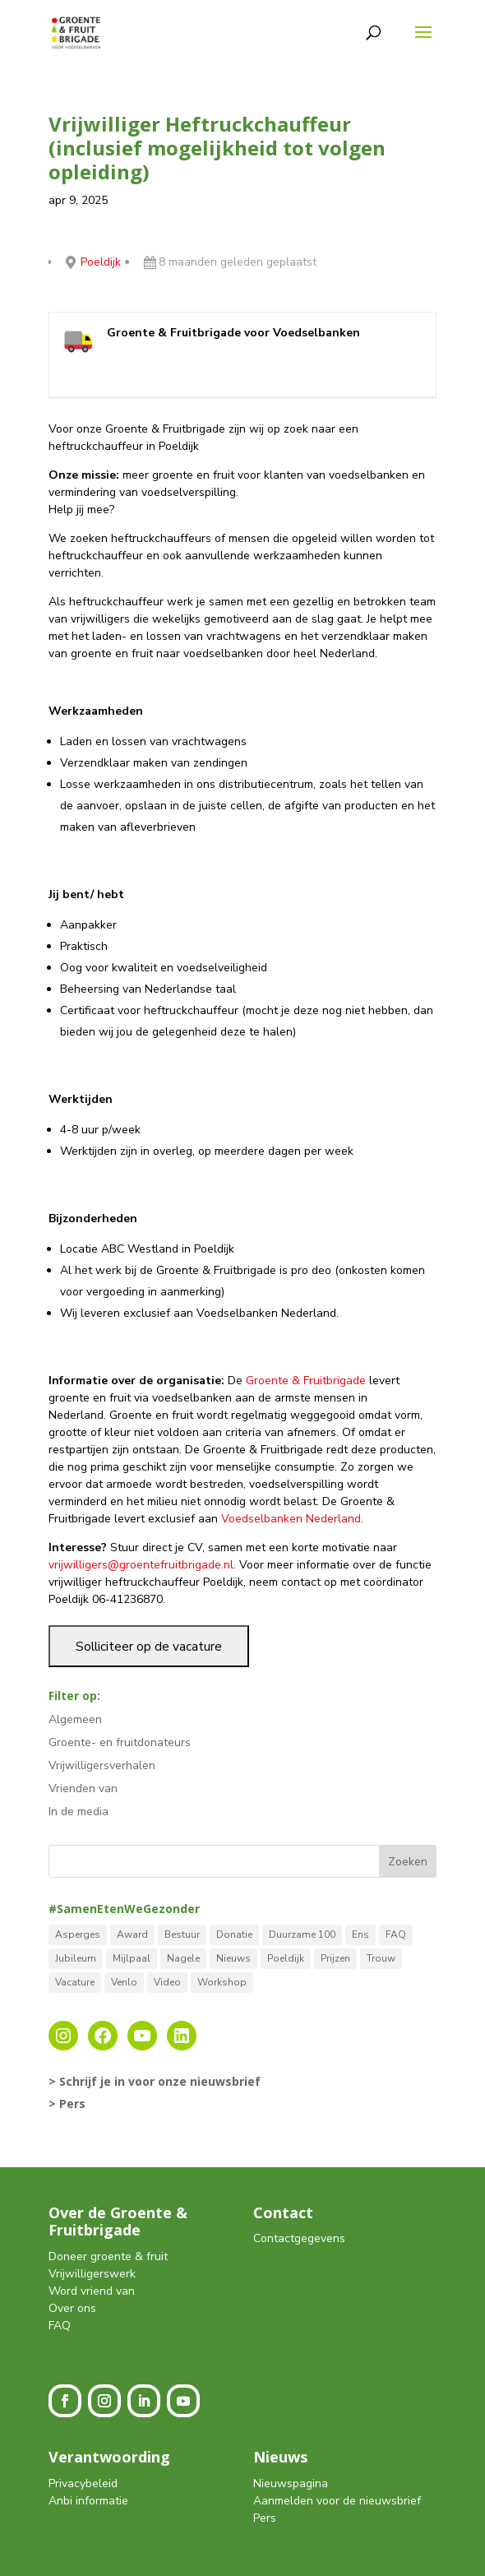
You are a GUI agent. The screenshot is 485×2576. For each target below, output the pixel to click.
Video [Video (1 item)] (167, 1982)
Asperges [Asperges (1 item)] (77, 1934)
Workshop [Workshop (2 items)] (222, 1982)
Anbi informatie (88, 2501)
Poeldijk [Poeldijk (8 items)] (285, 1958)
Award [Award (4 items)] (132, 1934)
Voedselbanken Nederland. (292, 1519)
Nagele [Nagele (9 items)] (183, 1958)
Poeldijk (101, 262)
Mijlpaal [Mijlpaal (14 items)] (131, 1958)
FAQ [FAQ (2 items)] (396, 1934)
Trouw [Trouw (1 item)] (381, 1958)
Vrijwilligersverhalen (101, 1765)
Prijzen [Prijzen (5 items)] (335, 1958)
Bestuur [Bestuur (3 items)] (182, 1934)
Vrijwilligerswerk (92, 2274)
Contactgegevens (299, 2238)
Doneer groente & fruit (108, 2256)
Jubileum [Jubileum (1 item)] (75, 1958)
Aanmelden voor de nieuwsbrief (337, 2501)
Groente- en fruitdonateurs (119, 1742)
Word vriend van (91, 2291)
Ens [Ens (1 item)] (360, 1934)
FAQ (59, 2325)
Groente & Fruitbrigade (306, 1380)
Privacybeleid (83, 2483)
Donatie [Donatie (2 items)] (234, 1934)
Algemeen (75, 1719)
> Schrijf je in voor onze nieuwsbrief (154, 2081)
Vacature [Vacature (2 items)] (75, 1982)
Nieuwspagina (290, 2483)
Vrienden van (83, 1788)
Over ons (72, 2308)
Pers (264, 2518)
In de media (78, 1811)
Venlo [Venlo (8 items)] (124, 1982)
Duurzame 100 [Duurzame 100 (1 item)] (302, 1934)
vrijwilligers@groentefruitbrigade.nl (140, 1565)
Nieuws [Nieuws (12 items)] (233, 1958)
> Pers (66, 2103)
